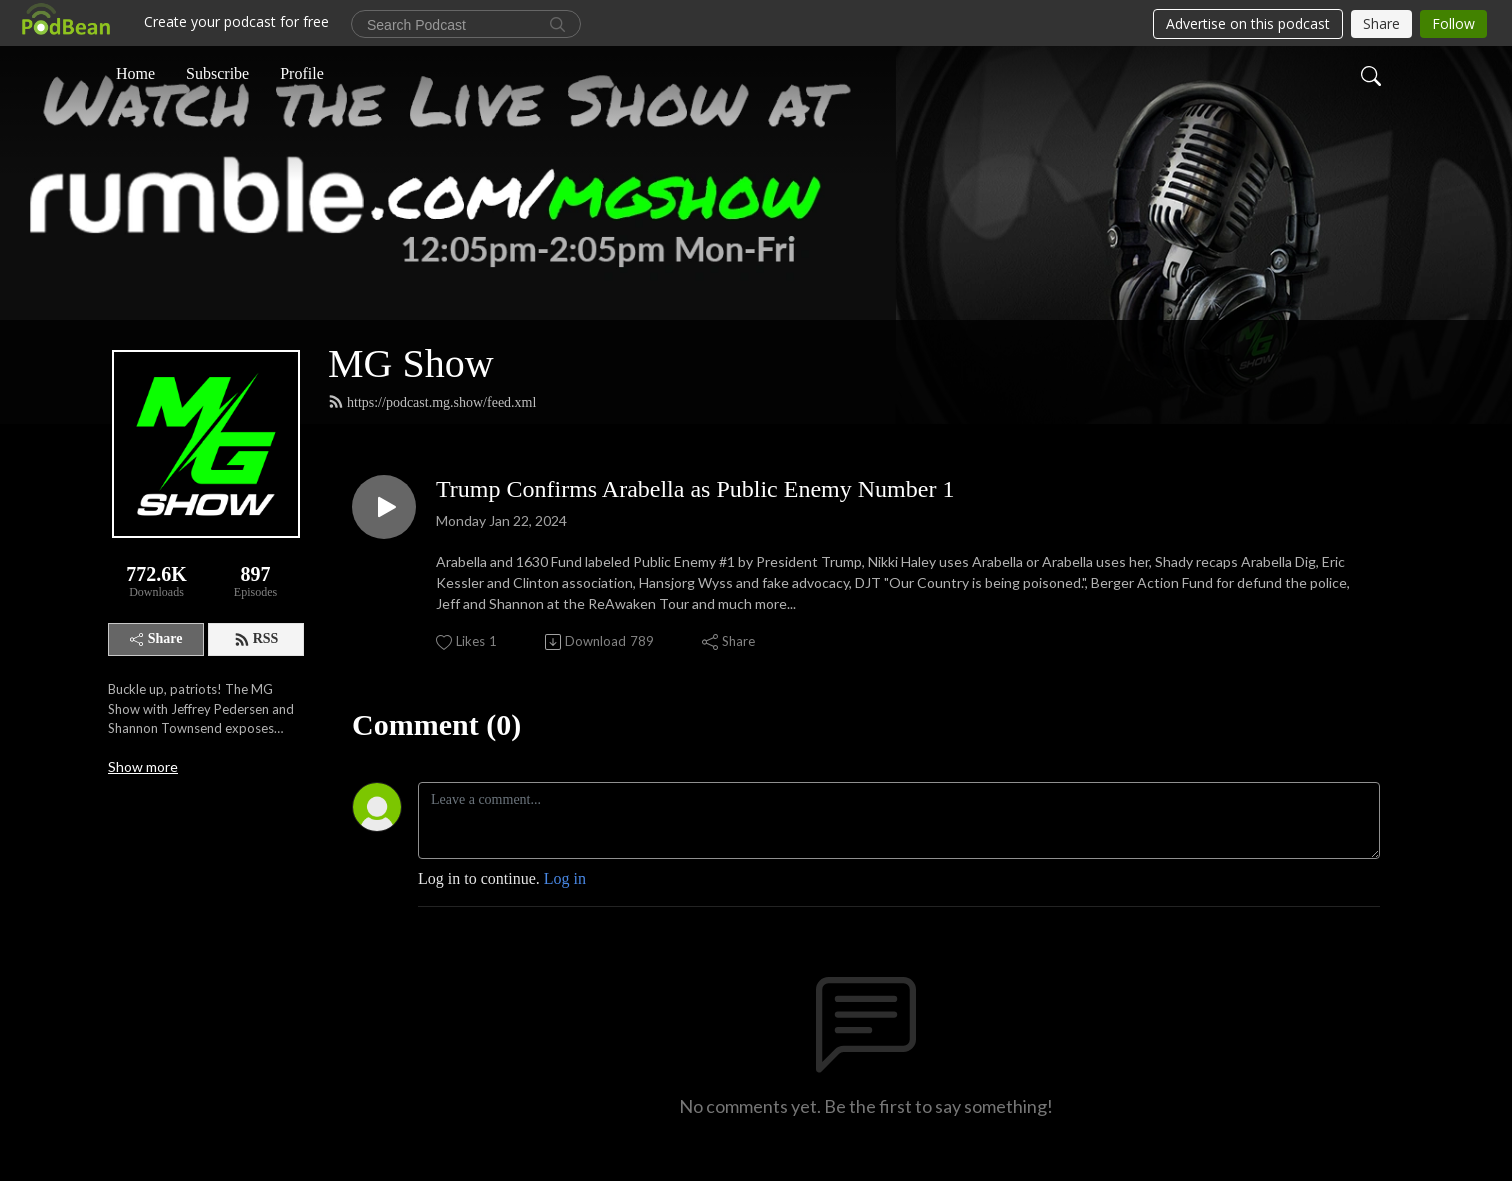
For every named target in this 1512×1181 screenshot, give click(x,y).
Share (156, 638)
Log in (565, 878)
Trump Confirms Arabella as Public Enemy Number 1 (695, 489)
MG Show (411, 363)
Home (135, 73)
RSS (256, 639)
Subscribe (217, 73)
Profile (302, 73)
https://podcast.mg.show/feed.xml (432, 402)
